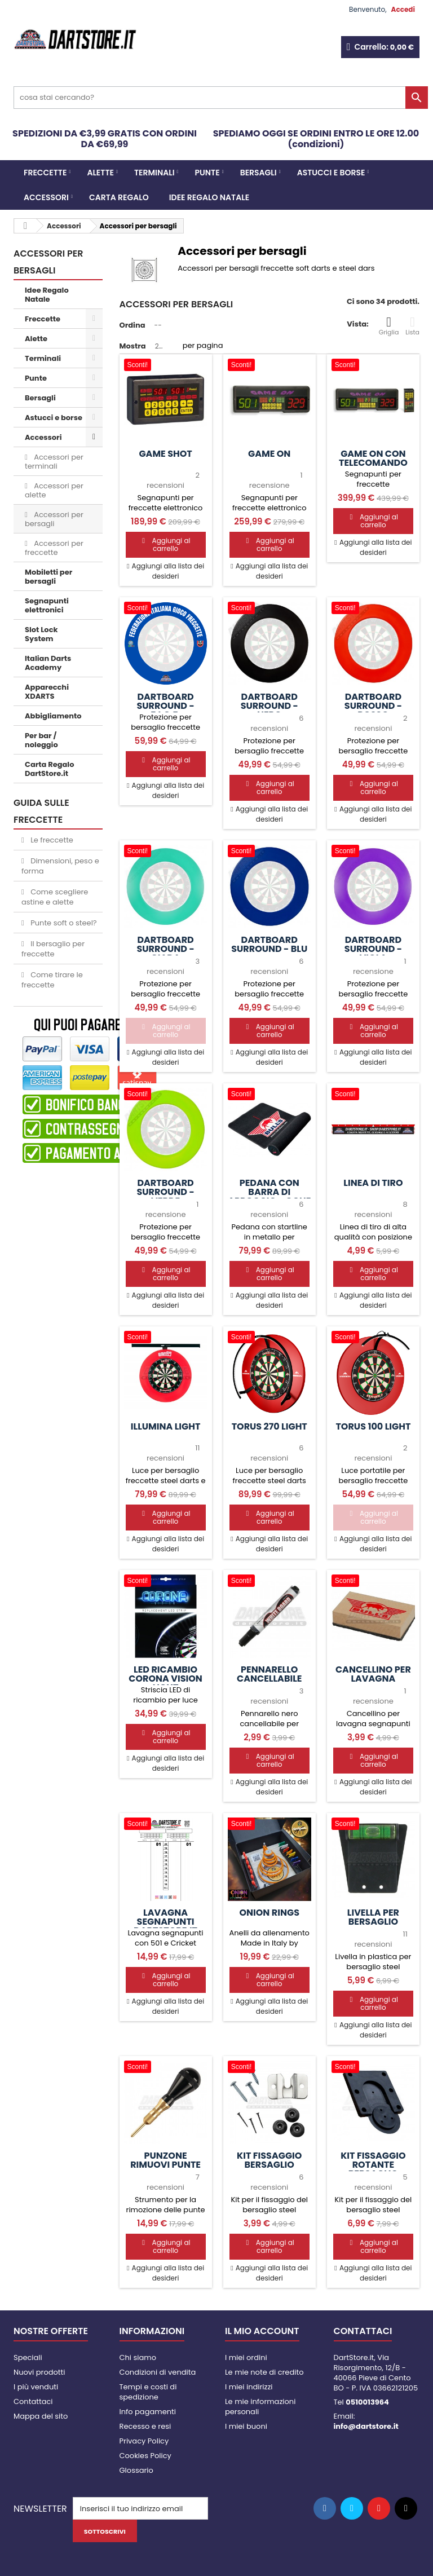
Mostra (133, 346)
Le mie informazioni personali (260, 2406)
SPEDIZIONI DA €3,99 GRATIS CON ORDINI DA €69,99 (104, 139)
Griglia (389, 326)
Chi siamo (138, 2357)
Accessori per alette (54, 490)
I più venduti (36, 2386)
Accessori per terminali (54, 461)
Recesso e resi (145, 2426)
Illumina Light (166, 1426)
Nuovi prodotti (39, 2372)
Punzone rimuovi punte (165, 2160)
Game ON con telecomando (373, 458)
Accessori (46, 197)
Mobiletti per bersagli (48, 576)
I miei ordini (246, 2357)
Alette (100, 172)
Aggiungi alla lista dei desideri (167, 571)
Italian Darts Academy (48, 663)
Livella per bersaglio (373, 1917)
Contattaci (33, 2401)
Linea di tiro (373, 1183)
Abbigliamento (53, 716)
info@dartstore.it (366, 2426)
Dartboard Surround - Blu (269, 945)
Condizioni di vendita (158, 2372)
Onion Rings (269, 1912)
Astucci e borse (331, 172)
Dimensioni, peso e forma (60, 865)
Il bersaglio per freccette (53, 948)
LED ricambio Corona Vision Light (165, 1678)
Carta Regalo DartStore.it (49, 769)
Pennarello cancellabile (269, 1674)
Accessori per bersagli (54, 519)
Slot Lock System (41, 634)
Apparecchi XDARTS (47, 692)
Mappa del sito (41, 2416)
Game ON (269, 453)
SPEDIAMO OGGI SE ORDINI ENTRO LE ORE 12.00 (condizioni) (316, 139)
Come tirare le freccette (52, 979)
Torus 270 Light (269, 1426)
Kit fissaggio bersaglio (269, 2160)
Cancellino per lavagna (373, 1674)
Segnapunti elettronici (47, 605)
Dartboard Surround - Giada (165, 949)
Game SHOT (165, 453)
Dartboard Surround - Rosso (373, 706)
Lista (412, 326)
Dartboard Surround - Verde (165, 1192)
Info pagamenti (148, 2411)
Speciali (28, 2357)
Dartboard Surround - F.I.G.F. (165, 706)
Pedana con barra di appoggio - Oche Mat (269, 1197)
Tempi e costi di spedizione (148, 2391)
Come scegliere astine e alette (54, 896)
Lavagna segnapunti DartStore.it (165, 1921)
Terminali (154, 172)
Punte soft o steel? (63, 923)
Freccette (45, 172)
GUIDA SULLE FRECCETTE (41, 811)
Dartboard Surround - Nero (269, 706)
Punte (207, 172)
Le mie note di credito (264, 2372)
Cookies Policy (145, 2455)
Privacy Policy (144, 2441)
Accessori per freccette (54, 548)
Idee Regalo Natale (209, 197)
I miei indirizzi (249, 2386)
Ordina (132, 325)
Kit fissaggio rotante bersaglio (373, 2164)
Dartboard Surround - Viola (373, 949)
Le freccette (51, 840)
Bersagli (258, 172)
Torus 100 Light (372, 1426)
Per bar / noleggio (41, 740)
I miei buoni (246, 2426)
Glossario (136, 2470)
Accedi (403, 9)
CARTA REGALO (119, 197)
